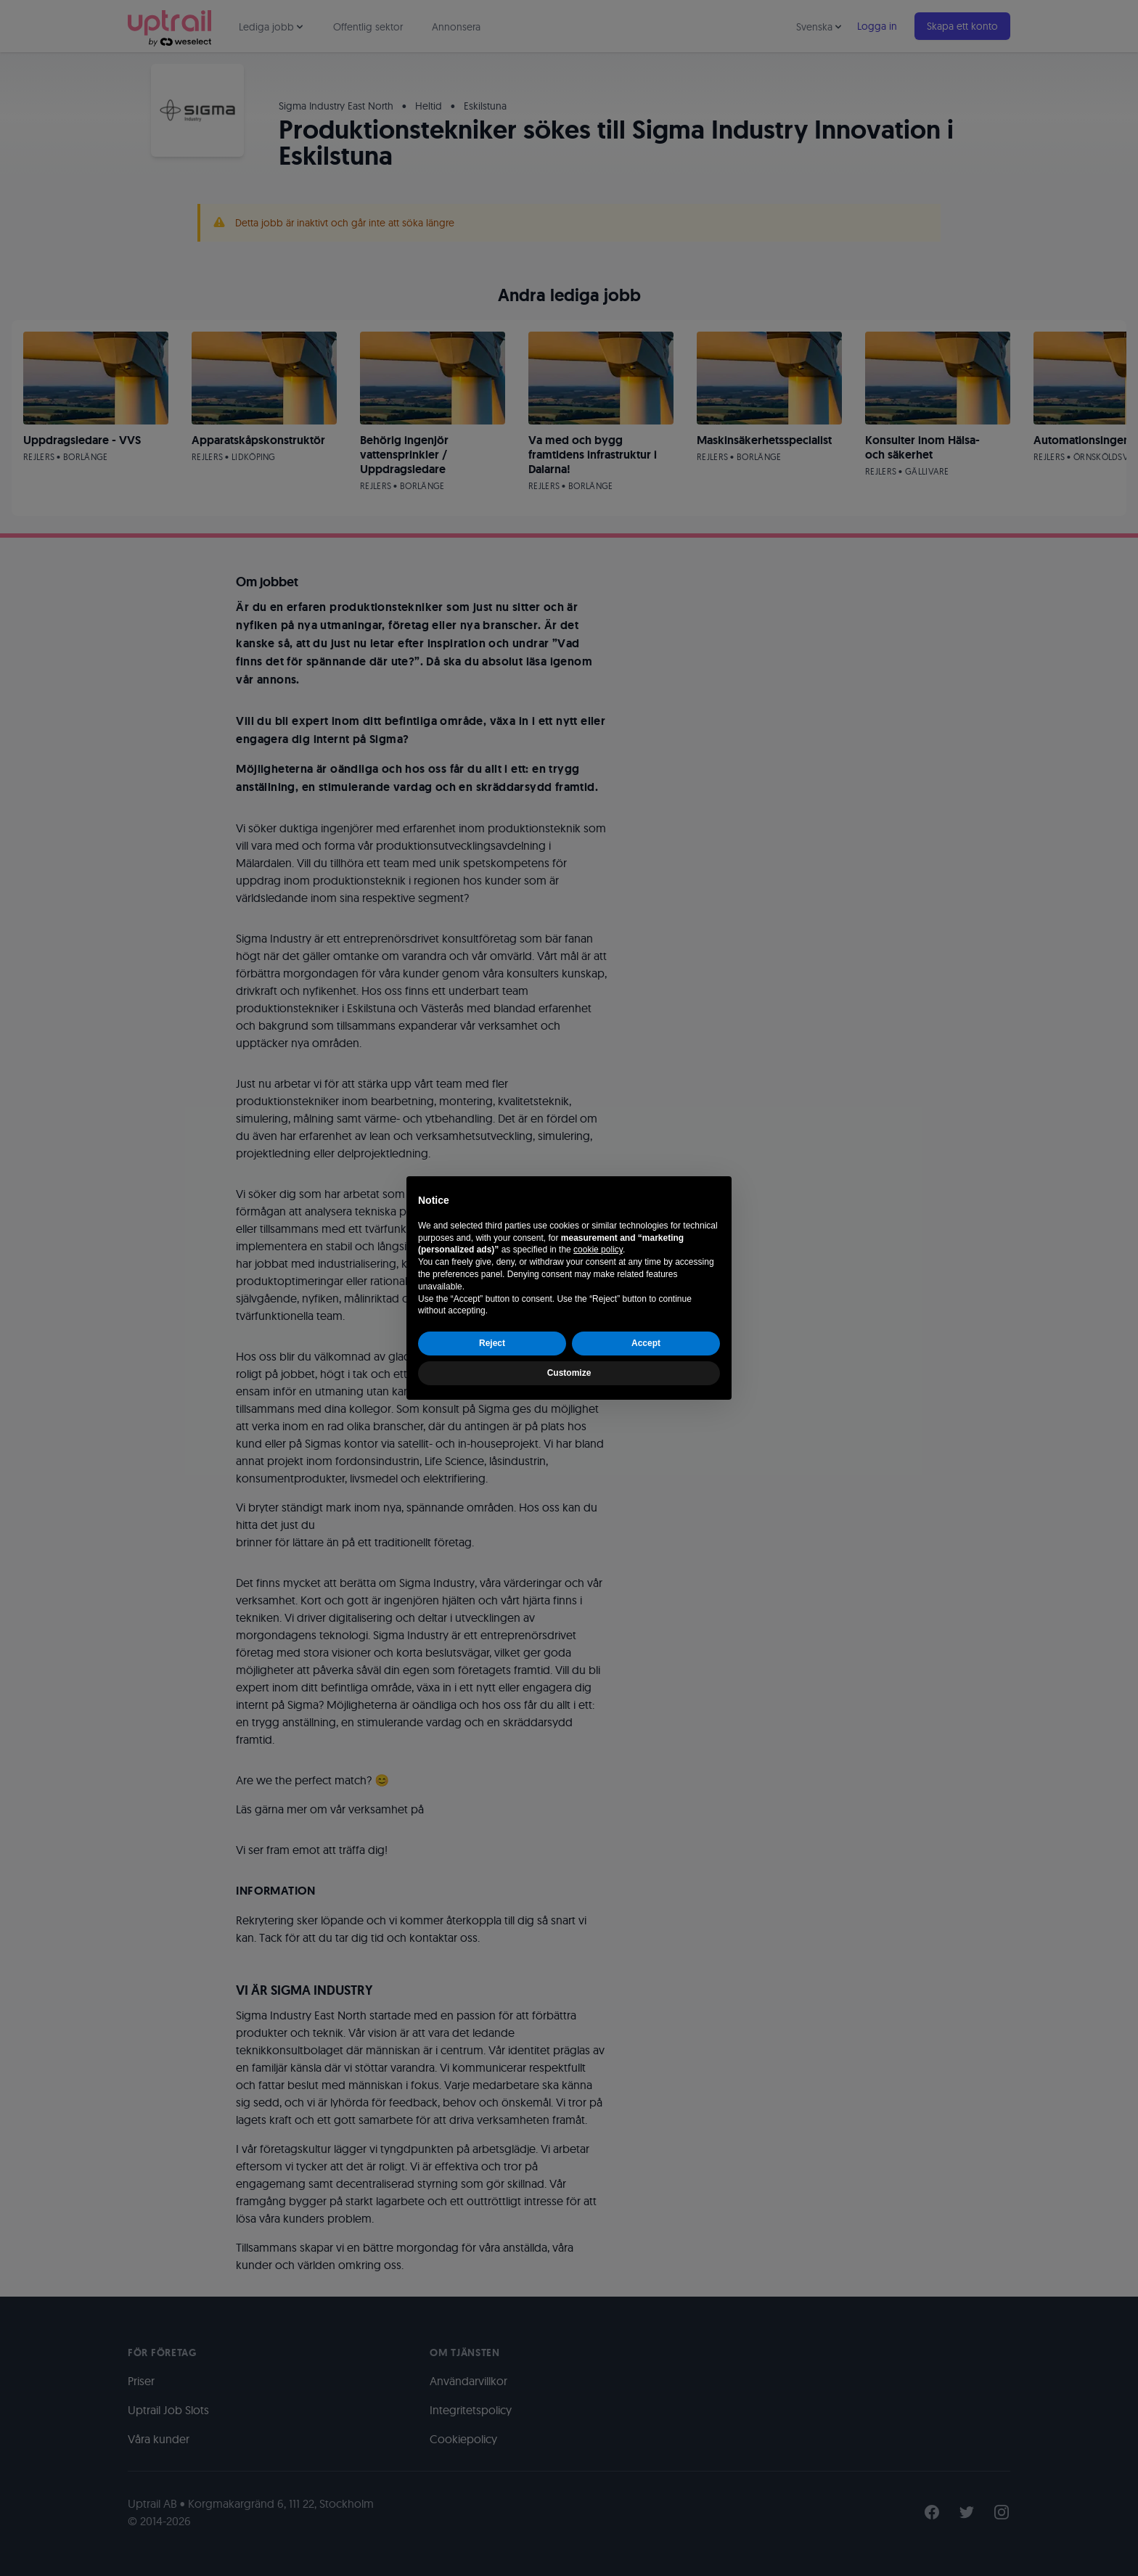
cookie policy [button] (598, 1249)
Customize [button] (569, 1373)
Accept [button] (645, 1343)
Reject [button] (492, 1343)
